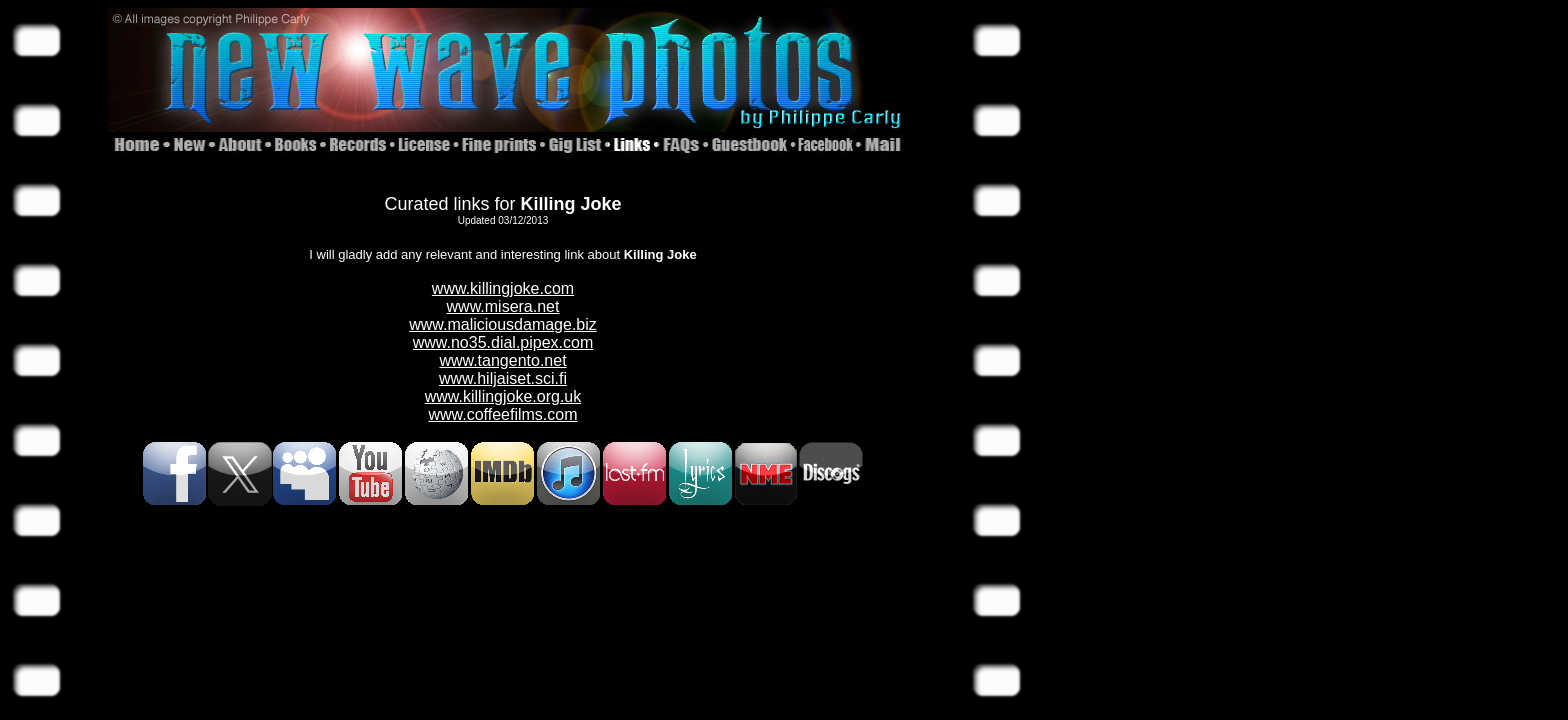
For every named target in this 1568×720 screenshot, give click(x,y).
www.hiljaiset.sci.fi (503, 378)
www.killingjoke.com (503, 288)
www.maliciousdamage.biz (503, 324)
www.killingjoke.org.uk (503, 396)
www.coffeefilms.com (502, 414)
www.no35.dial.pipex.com (503, 342)
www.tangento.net (502, 360)
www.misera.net (503, 306)
